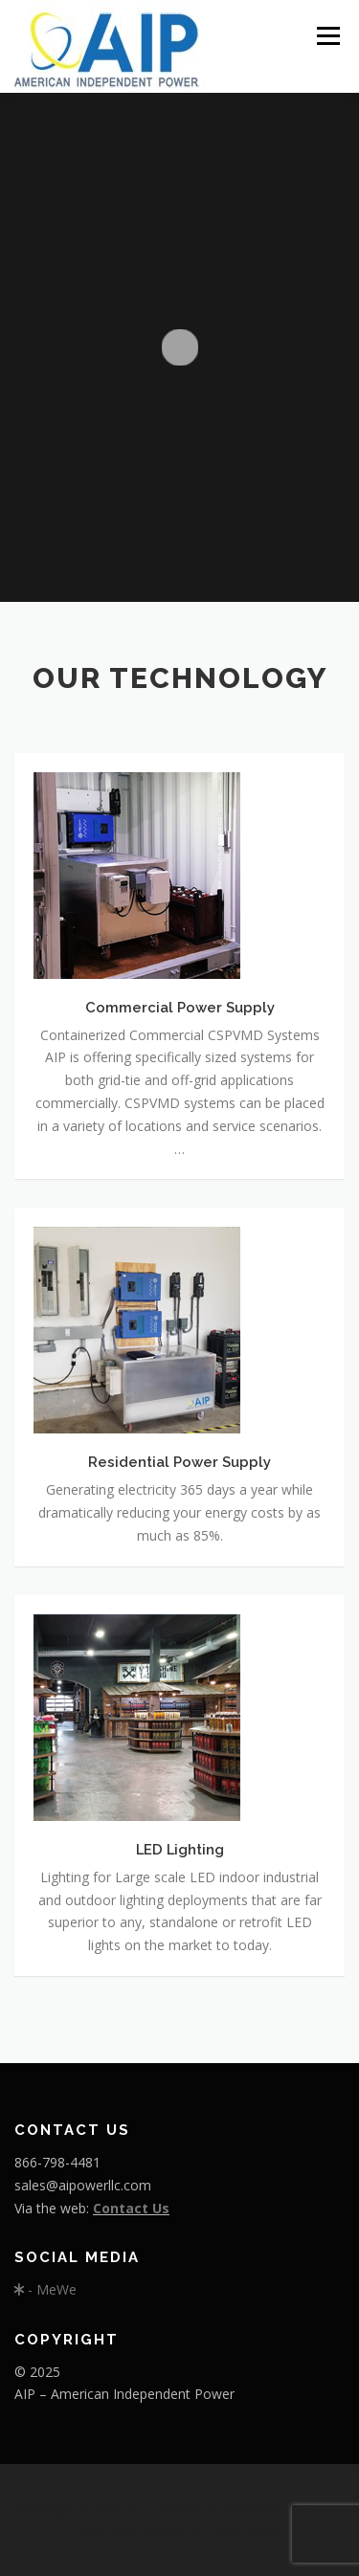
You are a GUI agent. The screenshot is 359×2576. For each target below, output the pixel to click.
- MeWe (45, 2289)
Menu (327, 36)
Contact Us (131, 2208)
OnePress (109, 2531)
